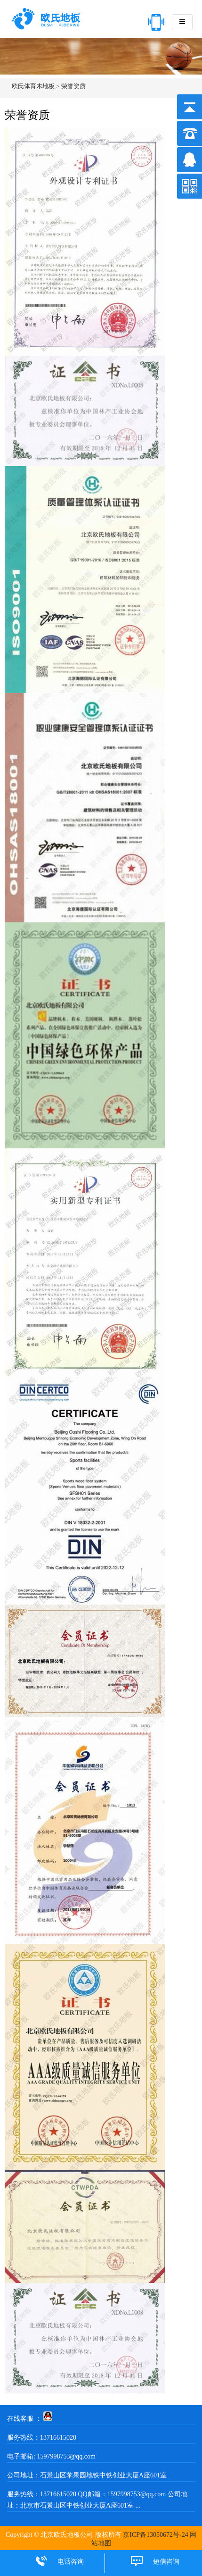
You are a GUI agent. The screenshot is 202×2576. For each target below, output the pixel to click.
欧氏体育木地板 (33, 86)
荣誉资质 (73, 86)
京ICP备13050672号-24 (155, 2534)
